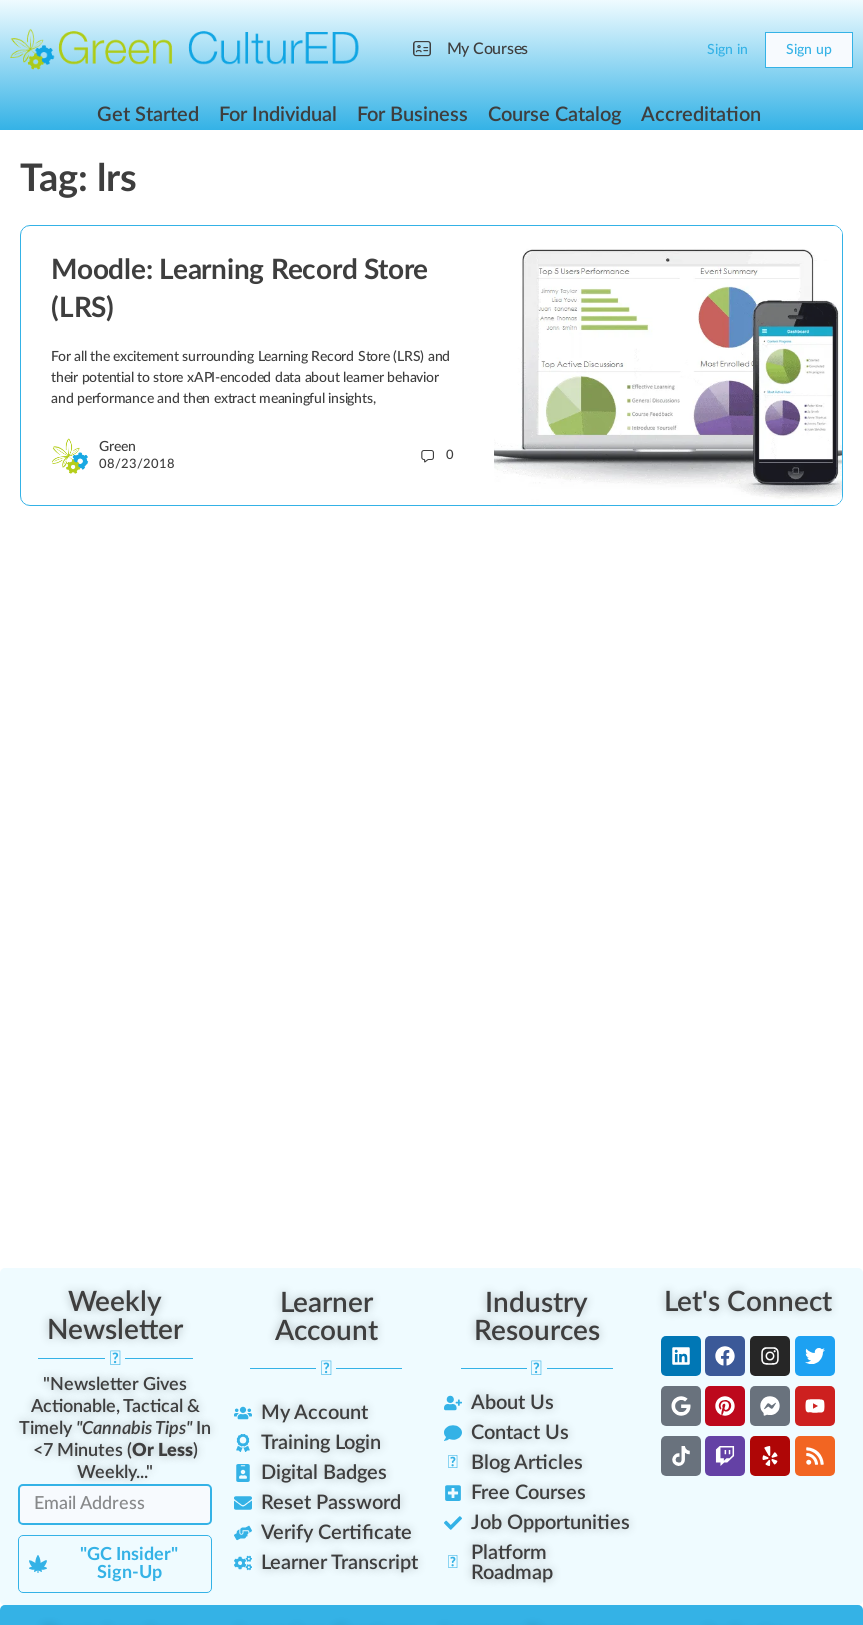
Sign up (809, 50)
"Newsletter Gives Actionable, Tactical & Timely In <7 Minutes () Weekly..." (115, 1429)
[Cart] (675, 50)
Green (117, 447)
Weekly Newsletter (115, 1316)
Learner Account (326, 1317)
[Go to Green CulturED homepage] (185, 49)
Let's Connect (748, 1302)
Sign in (727, 50)
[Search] (635, 50)
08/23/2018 (137, 464)
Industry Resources (537, 1317)
